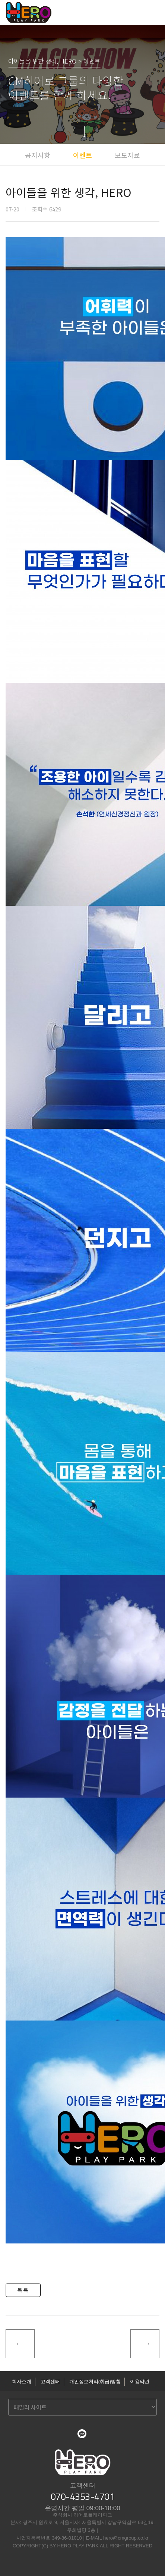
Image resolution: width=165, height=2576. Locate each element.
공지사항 (37, 155)
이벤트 (82, 155)
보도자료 (127, 155)
